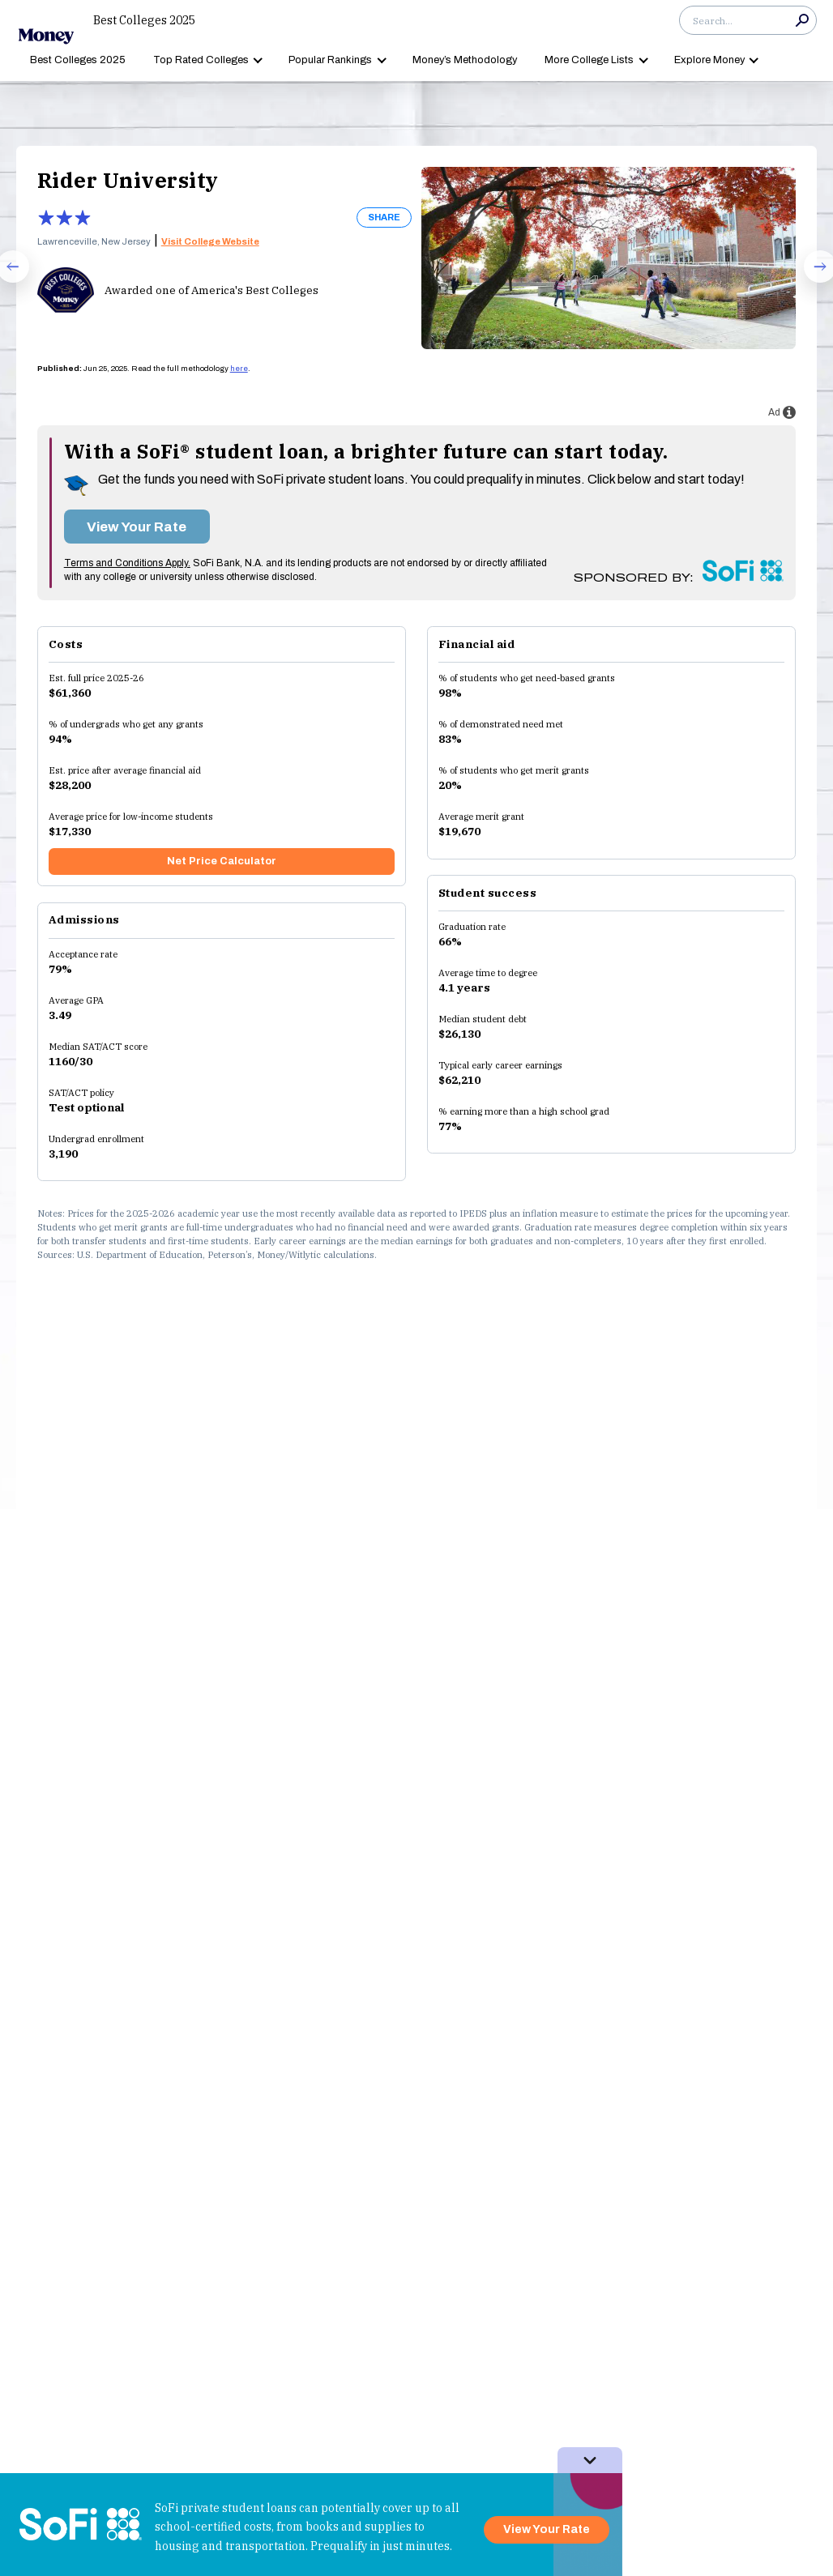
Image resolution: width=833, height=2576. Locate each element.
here (239, 369)
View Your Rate (136, 527)
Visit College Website (210, 241)
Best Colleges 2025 (144, 20)
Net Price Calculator (221, 861)
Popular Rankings (330, 60)
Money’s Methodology (464, 60)
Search (802, 20)
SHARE (384, 217)
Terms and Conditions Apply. (127, 563)
